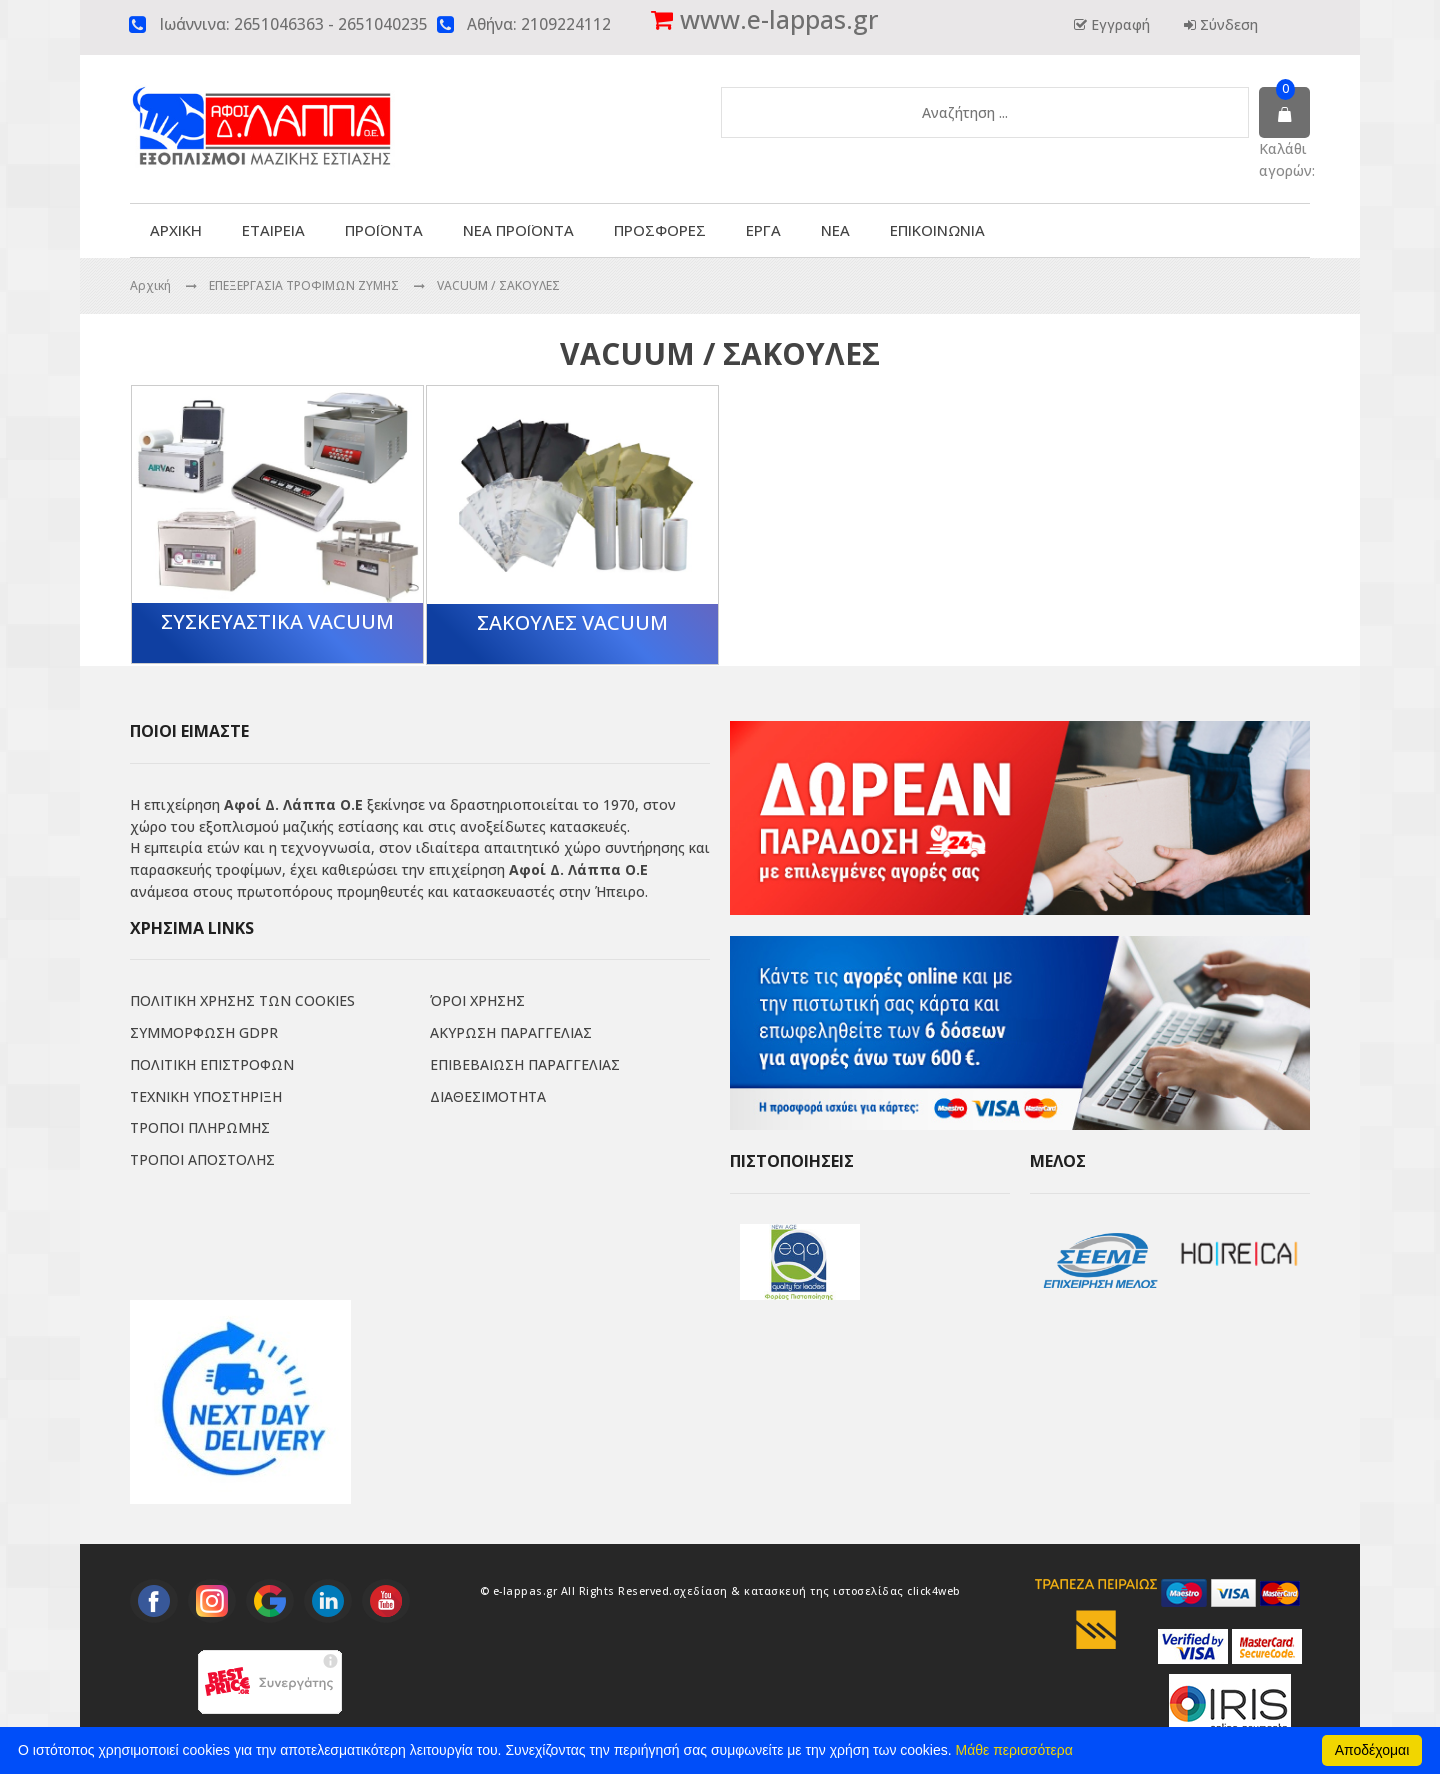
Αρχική (150, 285)
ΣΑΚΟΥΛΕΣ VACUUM (572, 622)
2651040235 (383, 24)
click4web (934, 1591)
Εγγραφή (1118, 24)
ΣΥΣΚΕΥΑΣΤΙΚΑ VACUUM (277, 621)
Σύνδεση (1227, 24)
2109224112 (566, 24)
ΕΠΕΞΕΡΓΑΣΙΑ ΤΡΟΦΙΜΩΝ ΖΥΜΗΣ (305, 285)
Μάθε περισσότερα (1014, 1750)
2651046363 (279, 24)
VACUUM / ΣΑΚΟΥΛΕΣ (498, 285)
